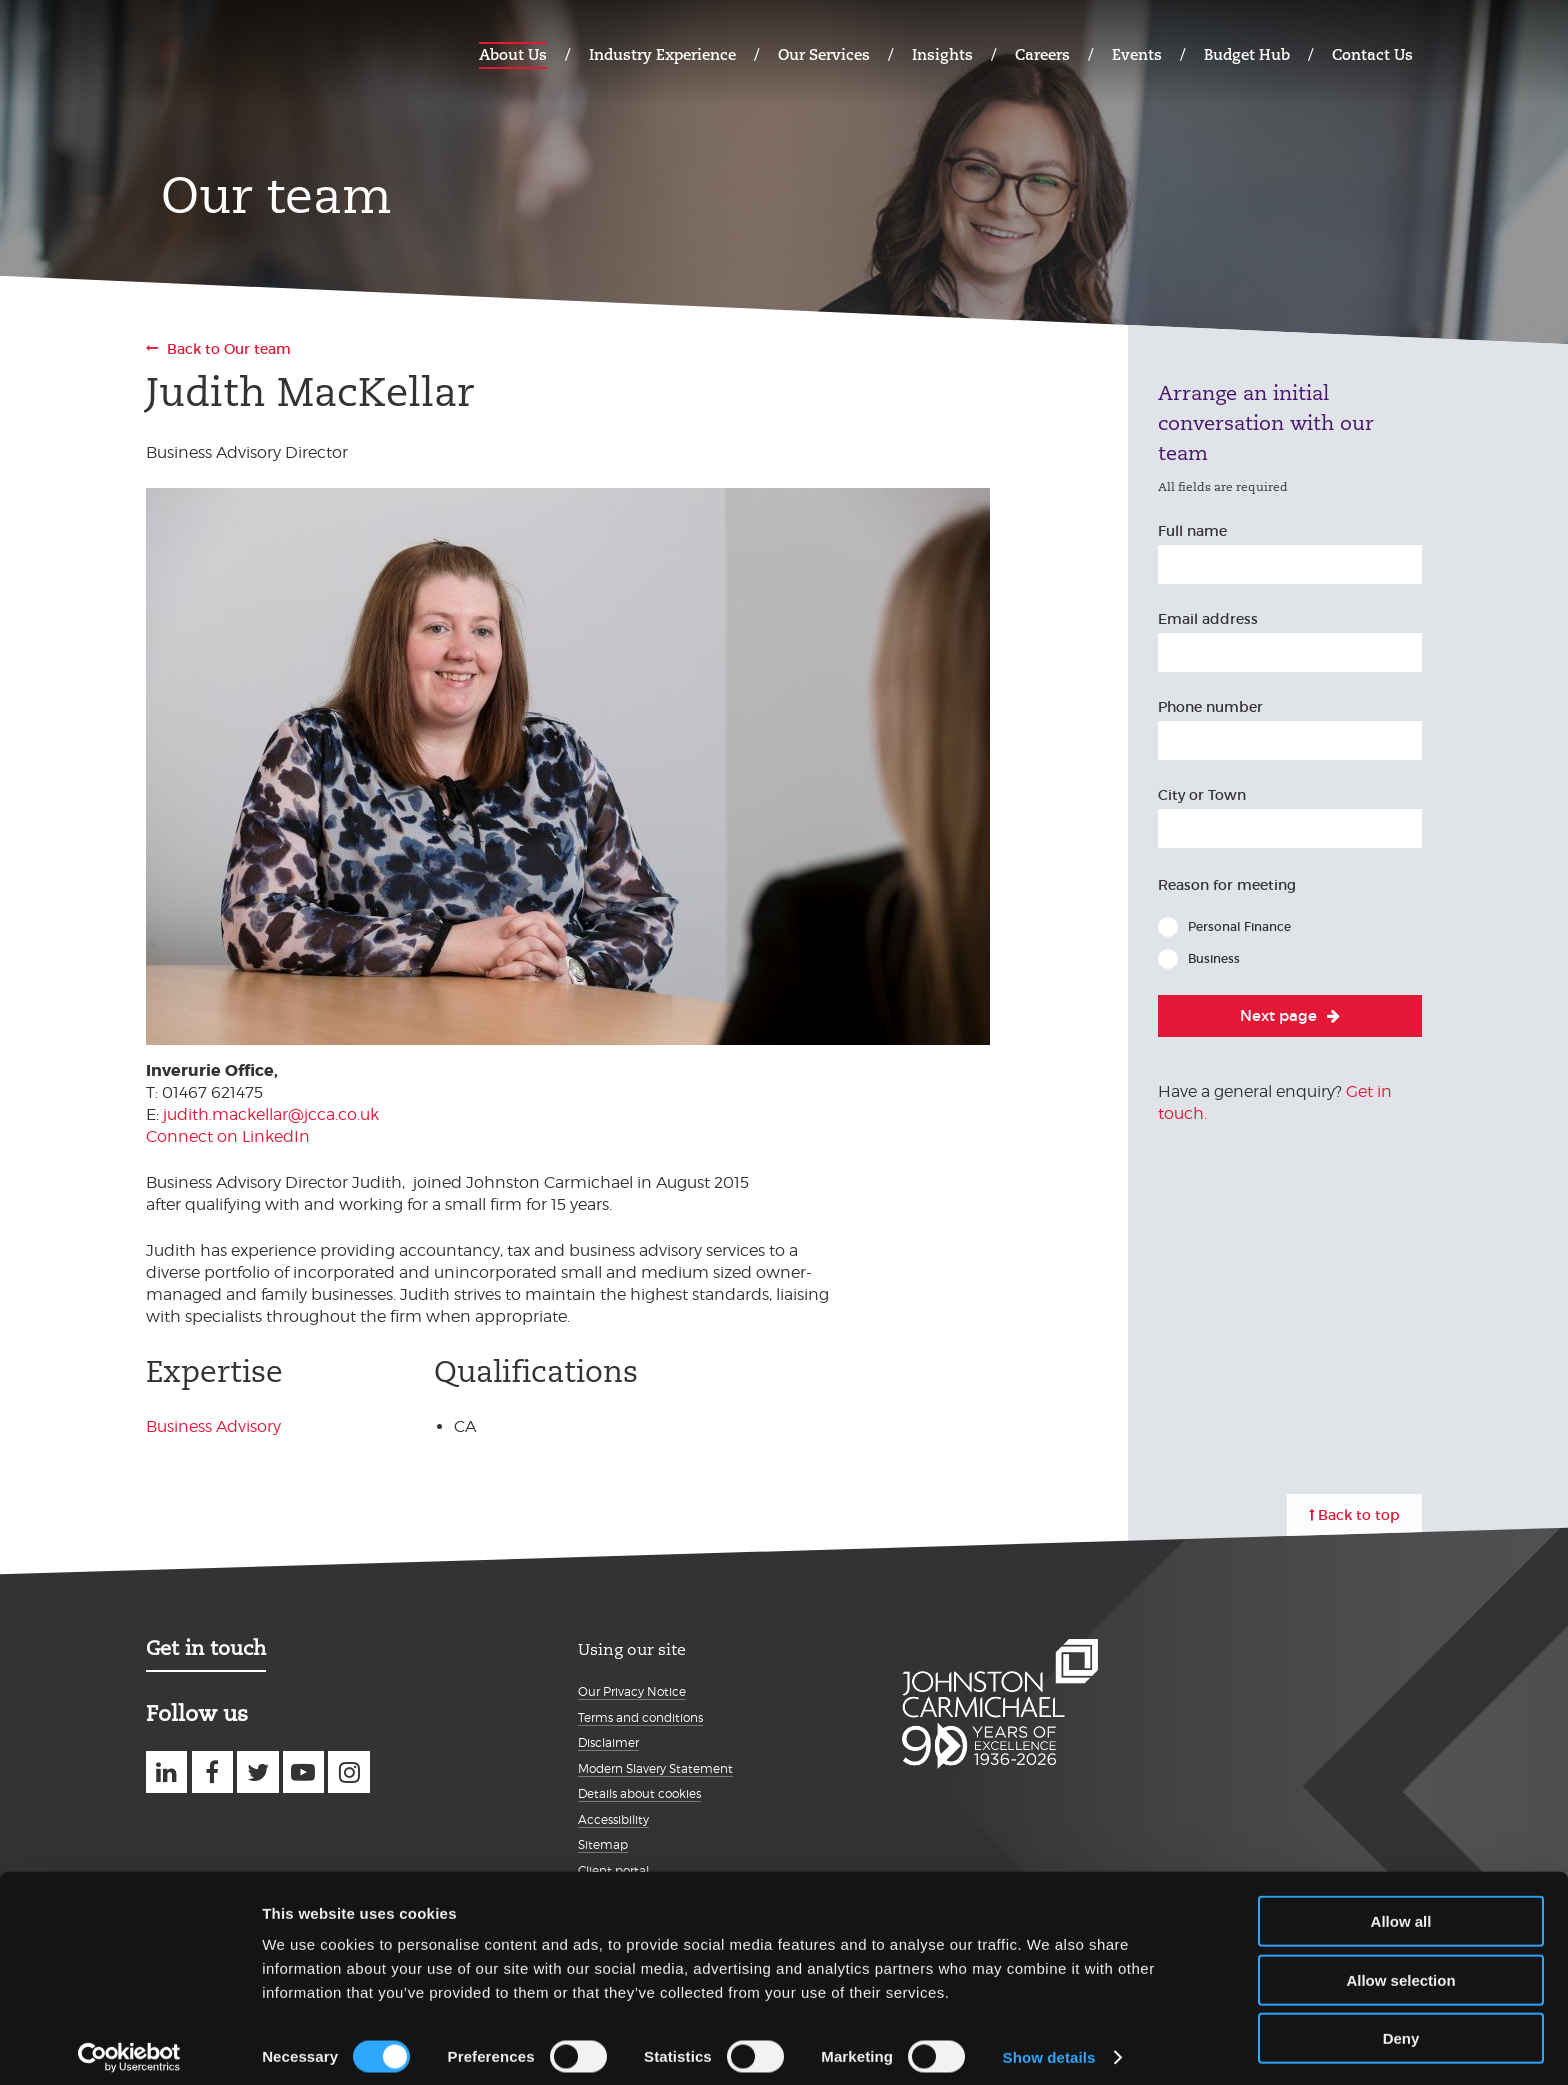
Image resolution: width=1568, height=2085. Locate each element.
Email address (1208, 619)
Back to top (1359, 1515)
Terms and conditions (640, 1717)
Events (1137, 54)
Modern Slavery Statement (655, 1768)
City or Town (1202, 795)
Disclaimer (608, 1742)
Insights (942, 54)
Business (1214, 958)
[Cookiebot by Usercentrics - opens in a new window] (129, 2046)
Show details (1049, 2045)
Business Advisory (213, 1426)
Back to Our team (229, 349)
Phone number (1210, 707)
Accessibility (613, 1819)
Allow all (1401, 1909)
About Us (513, 54)
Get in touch (206, 1648)
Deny (1401, 2026)
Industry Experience (662, 54)
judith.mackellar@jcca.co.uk (271, 1114)
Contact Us (1372, 54)
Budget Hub (1247, 54)
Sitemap (603, 1844)
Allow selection (1400, 1968)
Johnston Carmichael (224, 52)
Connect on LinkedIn (228, 1136)
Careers (1042, 54)
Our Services (824, 54)
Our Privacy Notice (632, 1691)
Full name (1192, 531)
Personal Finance (1239, 926)
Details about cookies (639, 1793)
